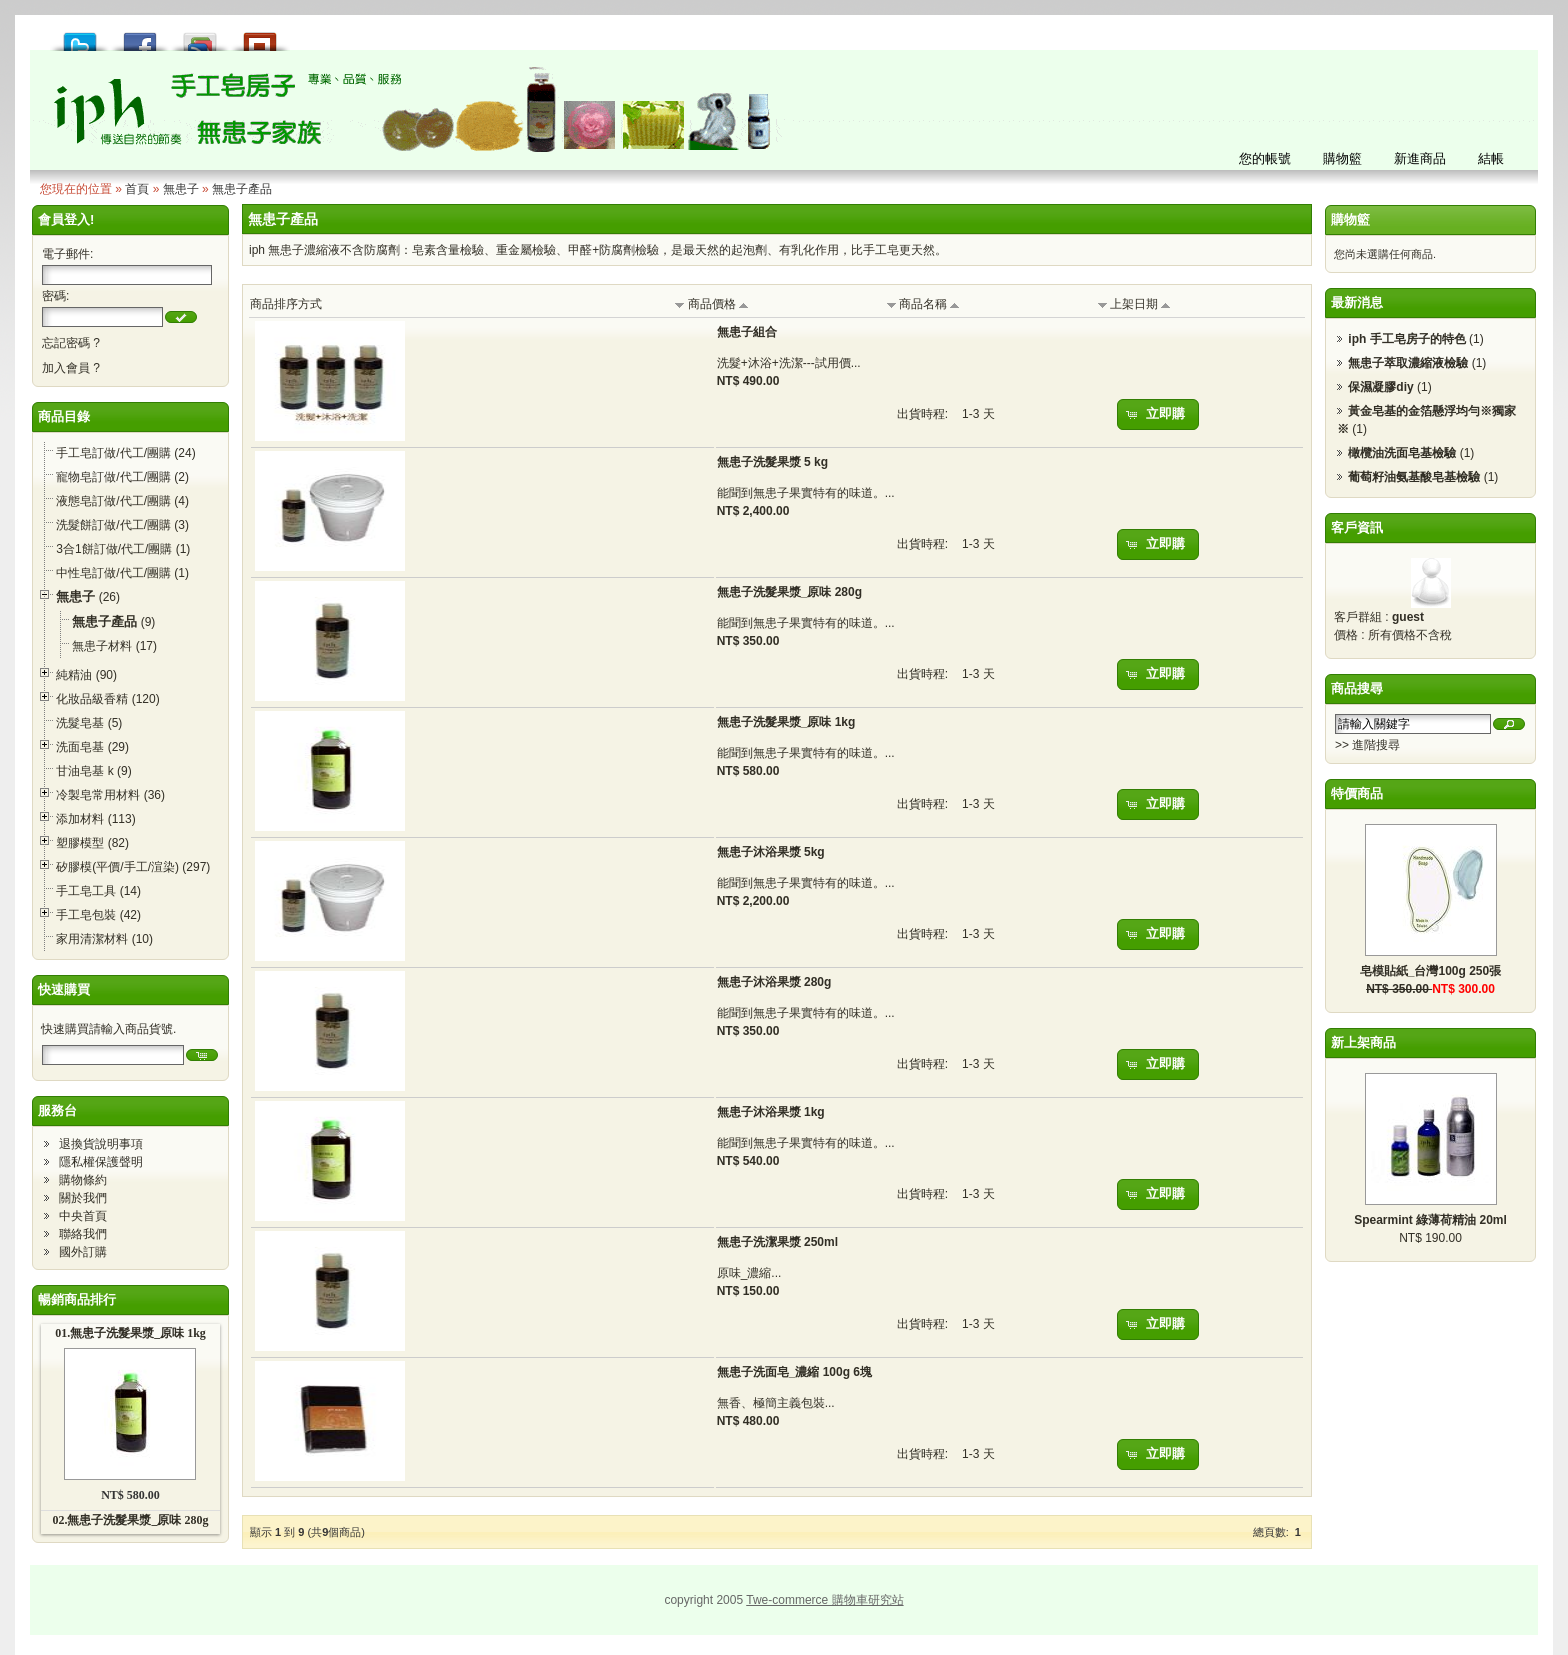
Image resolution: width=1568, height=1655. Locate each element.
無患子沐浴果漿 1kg (771, 1112)
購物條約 (83, 1180)
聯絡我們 (83, 1234)
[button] (181, 317)
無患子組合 (747, 332)
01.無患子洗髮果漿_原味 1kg (130, 1333)
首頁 (137, 189)
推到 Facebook (140, 36)
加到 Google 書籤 (200, 36)
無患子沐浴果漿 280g (774, 982)
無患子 (181, 189)
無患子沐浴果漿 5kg (771, 852)
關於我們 (83, 1198)
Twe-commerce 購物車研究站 (824, 1600)
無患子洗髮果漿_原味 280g (789, 592)
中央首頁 (83, 1216)
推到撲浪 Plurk (260, 36)
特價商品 (1357, 793)
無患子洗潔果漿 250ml (777, 1242)
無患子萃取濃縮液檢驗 (1408, 363)
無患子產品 (242, 189)
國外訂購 (83, 1252)
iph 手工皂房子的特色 (1406, 339)
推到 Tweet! (80, 36)
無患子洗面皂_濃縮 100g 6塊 (794, 1372)
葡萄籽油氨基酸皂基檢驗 (1414, 477)
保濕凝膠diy (1380, 387)
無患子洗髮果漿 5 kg (772, 462)
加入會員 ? (71, 368)
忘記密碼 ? (71, 343)
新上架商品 (1363, 1042)
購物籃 (1350, 219)
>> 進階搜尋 (1367, 745)
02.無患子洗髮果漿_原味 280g (130, 1520)
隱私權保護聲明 (101, 1162)
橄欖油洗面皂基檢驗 (1402, 453)
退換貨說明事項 (101, 1144)
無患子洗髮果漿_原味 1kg (786, 722)
